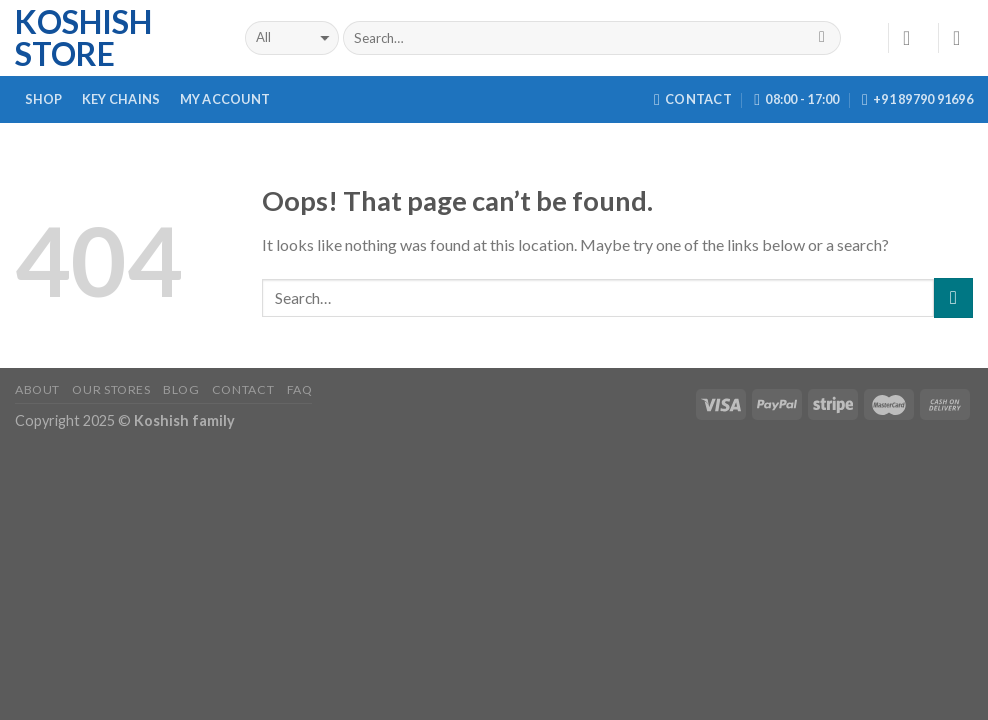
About (37, 389)
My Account (225, 99)
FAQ (300, 389)
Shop (44, 99)
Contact (243, 389)
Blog (181, 389)
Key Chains (121, 99)
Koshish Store (83, 38)
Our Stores (111, 389)
